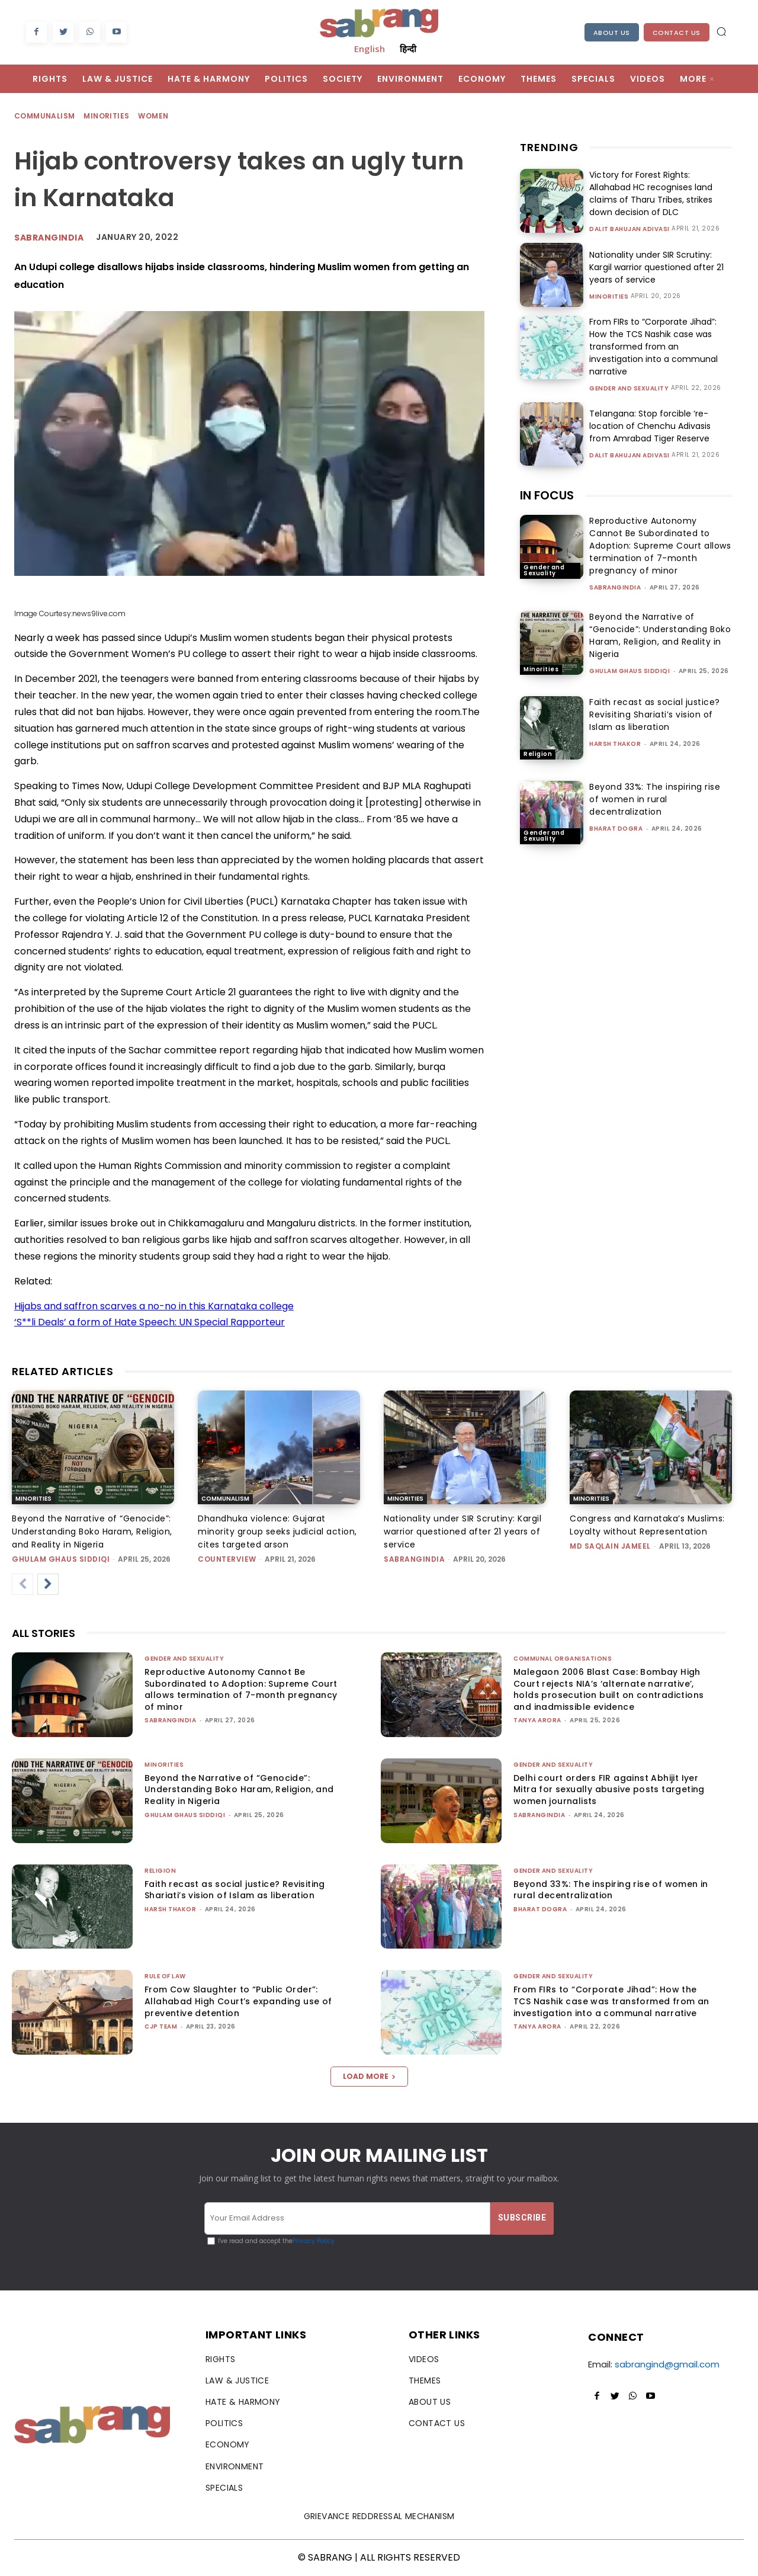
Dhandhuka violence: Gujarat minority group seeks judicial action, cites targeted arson (277, 1531)
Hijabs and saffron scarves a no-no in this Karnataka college (154, 1306)
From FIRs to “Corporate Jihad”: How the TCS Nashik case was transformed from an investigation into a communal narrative (653, 346)
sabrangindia (615, 587)
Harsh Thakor (615, 743)
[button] (721, 31)
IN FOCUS (547, 495)
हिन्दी (408, 49)
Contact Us (677, 32)
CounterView (227, 1559)
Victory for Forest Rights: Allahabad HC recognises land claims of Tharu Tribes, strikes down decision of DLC (650, 193)
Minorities (107, 116)
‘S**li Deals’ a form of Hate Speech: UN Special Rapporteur (149, 1322)
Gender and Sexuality (629, 389)
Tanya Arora (537, 1720)
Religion (537, 753)
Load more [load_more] (369, 2076)
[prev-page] (22, 1584)
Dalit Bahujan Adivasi (629, 229)
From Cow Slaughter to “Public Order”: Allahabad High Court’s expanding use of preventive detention (238, 2001)
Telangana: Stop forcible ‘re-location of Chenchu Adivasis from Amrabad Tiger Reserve (649, 426)
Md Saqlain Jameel (610, 1546)
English (369, 49)
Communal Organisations (562, 1658)
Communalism (45, 116)
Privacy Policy (314, 2241)
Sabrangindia (48, 237)
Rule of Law (165, 1976)
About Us (611, 32)
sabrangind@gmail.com (667, 2364)
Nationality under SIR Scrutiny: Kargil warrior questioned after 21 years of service (656, 267)
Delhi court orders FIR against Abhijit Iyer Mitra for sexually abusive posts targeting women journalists (609, 1789)
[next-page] (48, 1584)
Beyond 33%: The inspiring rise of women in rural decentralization (654, 799)
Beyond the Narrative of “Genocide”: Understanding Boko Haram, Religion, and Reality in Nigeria (660, 635)
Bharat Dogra (616, 828)
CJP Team (160, 2026)
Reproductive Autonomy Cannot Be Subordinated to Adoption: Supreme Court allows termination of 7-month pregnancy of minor (660, 545)
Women (154, 116)
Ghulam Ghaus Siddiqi (629, 671)
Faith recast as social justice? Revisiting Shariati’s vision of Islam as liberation (654, 714)
